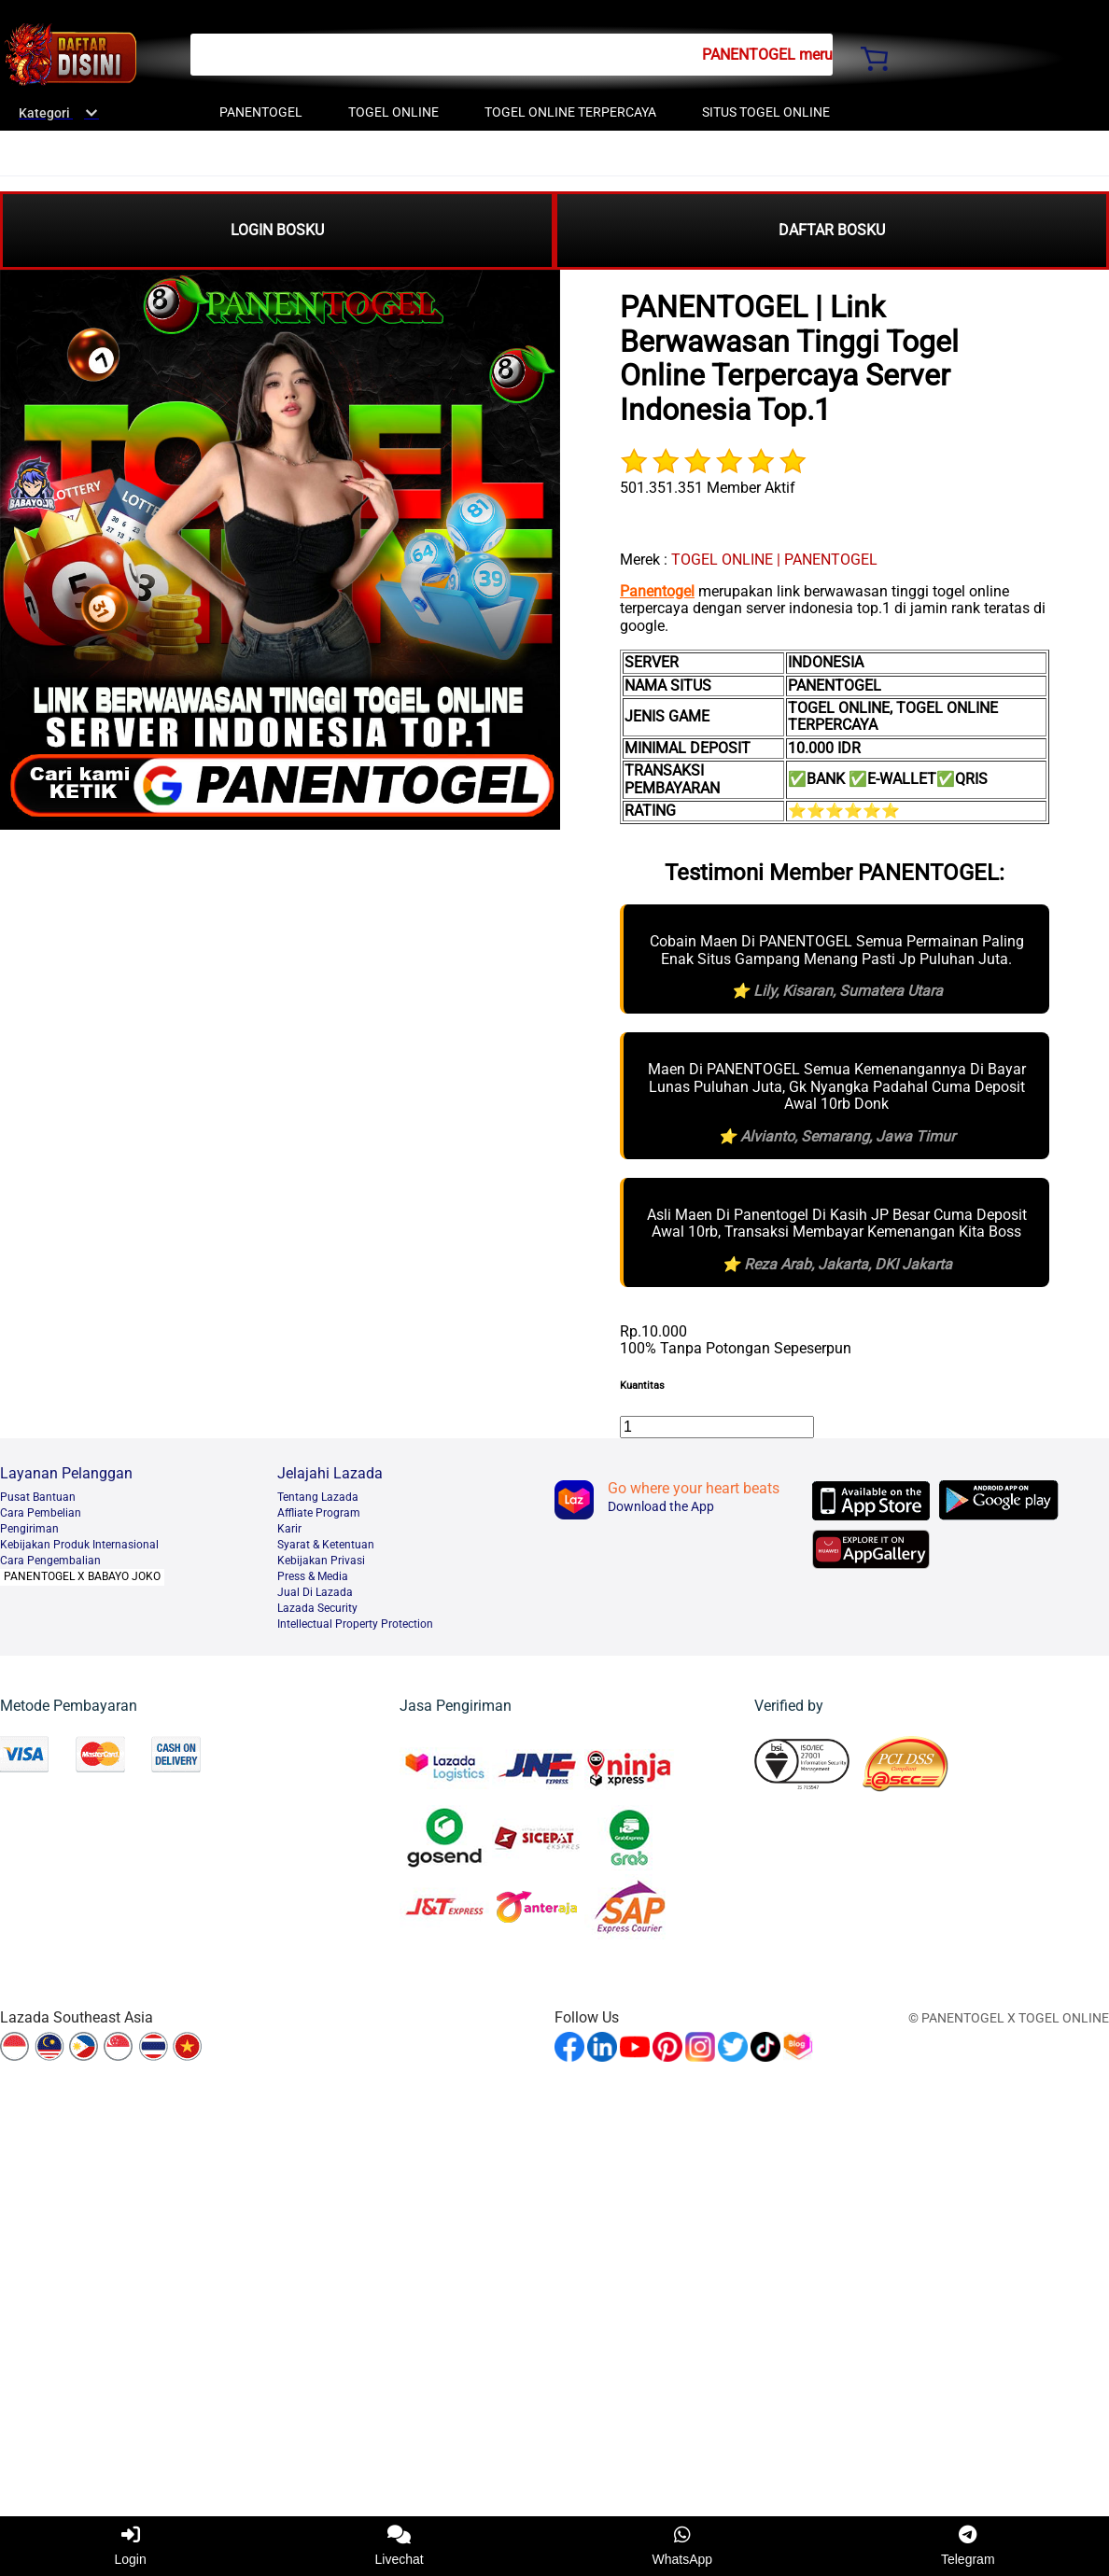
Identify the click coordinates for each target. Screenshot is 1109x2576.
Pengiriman (29, 1528)
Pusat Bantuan (38, 1497)
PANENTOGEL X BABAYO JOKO (82, 1576)
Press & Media (312, 1576)
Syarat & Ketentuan (325, 1544)
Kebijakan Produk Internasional (79, 1544)
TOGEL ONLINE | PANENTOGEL (774, 559)
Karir (289, 1528)
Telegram (968, 2546)
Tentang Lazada (317, 1497)
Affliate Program (318, 1512)
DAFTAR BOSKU (832, 230)
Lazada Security (317, 1608)
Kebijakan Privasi (321, 1560)
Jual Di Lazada (315, 1592)
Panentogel (657, 591)
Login (130, 2546)
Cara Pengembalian (50, 1560)
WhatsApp (683, 2546)
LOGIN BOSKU (277, 230)
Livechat (399, 2546)
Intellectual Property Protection (355, 1624)
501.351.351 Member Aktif (707, 488)
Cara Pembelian (40, 1512)
